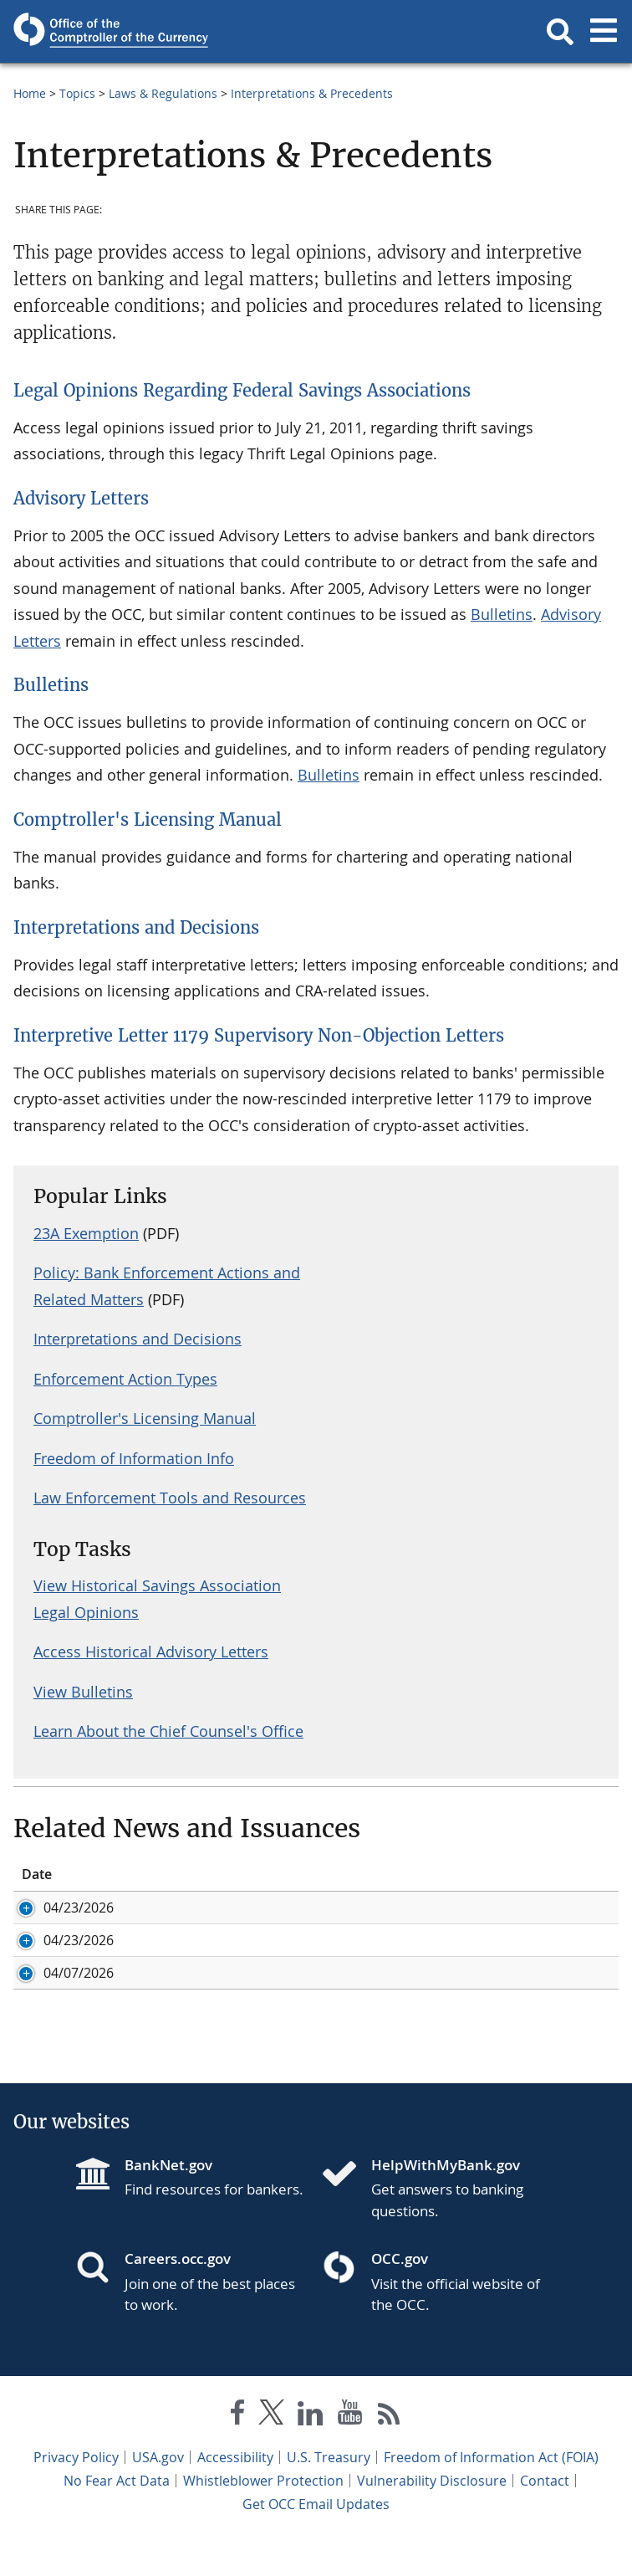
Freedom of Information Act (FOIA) (491, 2494)
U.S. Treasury (328, 2494)
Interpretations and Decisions (136, 927)
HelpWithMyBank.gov (445, 2201)
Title (218, 1874)
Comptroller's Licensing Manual (147, 819)
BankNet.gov (168, 2201)
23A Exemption (86, 1233)
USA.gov (158, 2494)
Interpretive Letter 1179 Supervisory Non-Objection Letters (258, 1035)
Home (29, 93)
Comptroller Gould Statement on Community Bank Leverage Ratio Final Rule (394, 1916)
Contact (544, 2517)
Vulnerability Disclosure (432, 2517)
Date (37, 1874)
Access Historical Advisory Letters (150, 1651)
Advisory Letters (81, 498)
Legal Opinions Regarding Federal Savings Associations (242, 390)
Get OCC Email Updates (316, 2541)
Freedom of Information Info (133, 1458)
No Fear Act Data (117, 2517)
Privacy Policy (76, 2494)
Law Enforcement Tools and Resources (169, 1498)
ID (120, 1874)
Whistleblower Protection (263, 2517)
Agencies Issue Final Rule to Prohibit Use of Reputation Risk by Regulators (400, 2000)
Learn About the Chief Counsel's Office (168, 1731)
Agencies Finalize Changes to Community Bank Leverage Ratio (398, 1958)
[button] (560, 32)
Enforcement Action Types (125, 1379)
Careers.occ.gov (178, 2295)
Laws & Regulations (163, 93)
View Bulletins (83, 1692)
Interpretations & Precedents (312, 93)
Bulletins (502, 614)
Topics (77, 93)
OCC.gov (399, 2295)
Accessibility (235, 2494)
